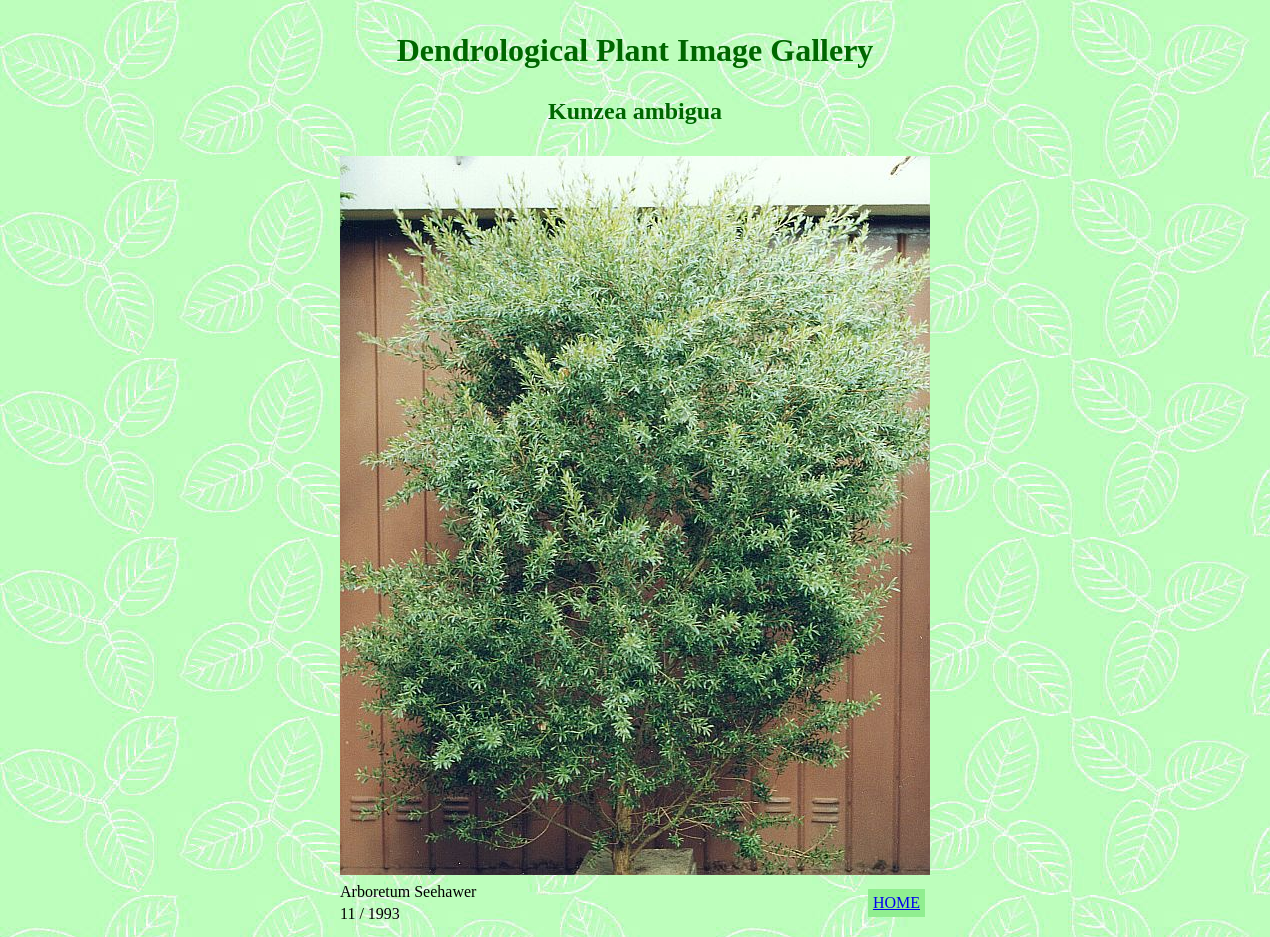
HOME (896, 902)
